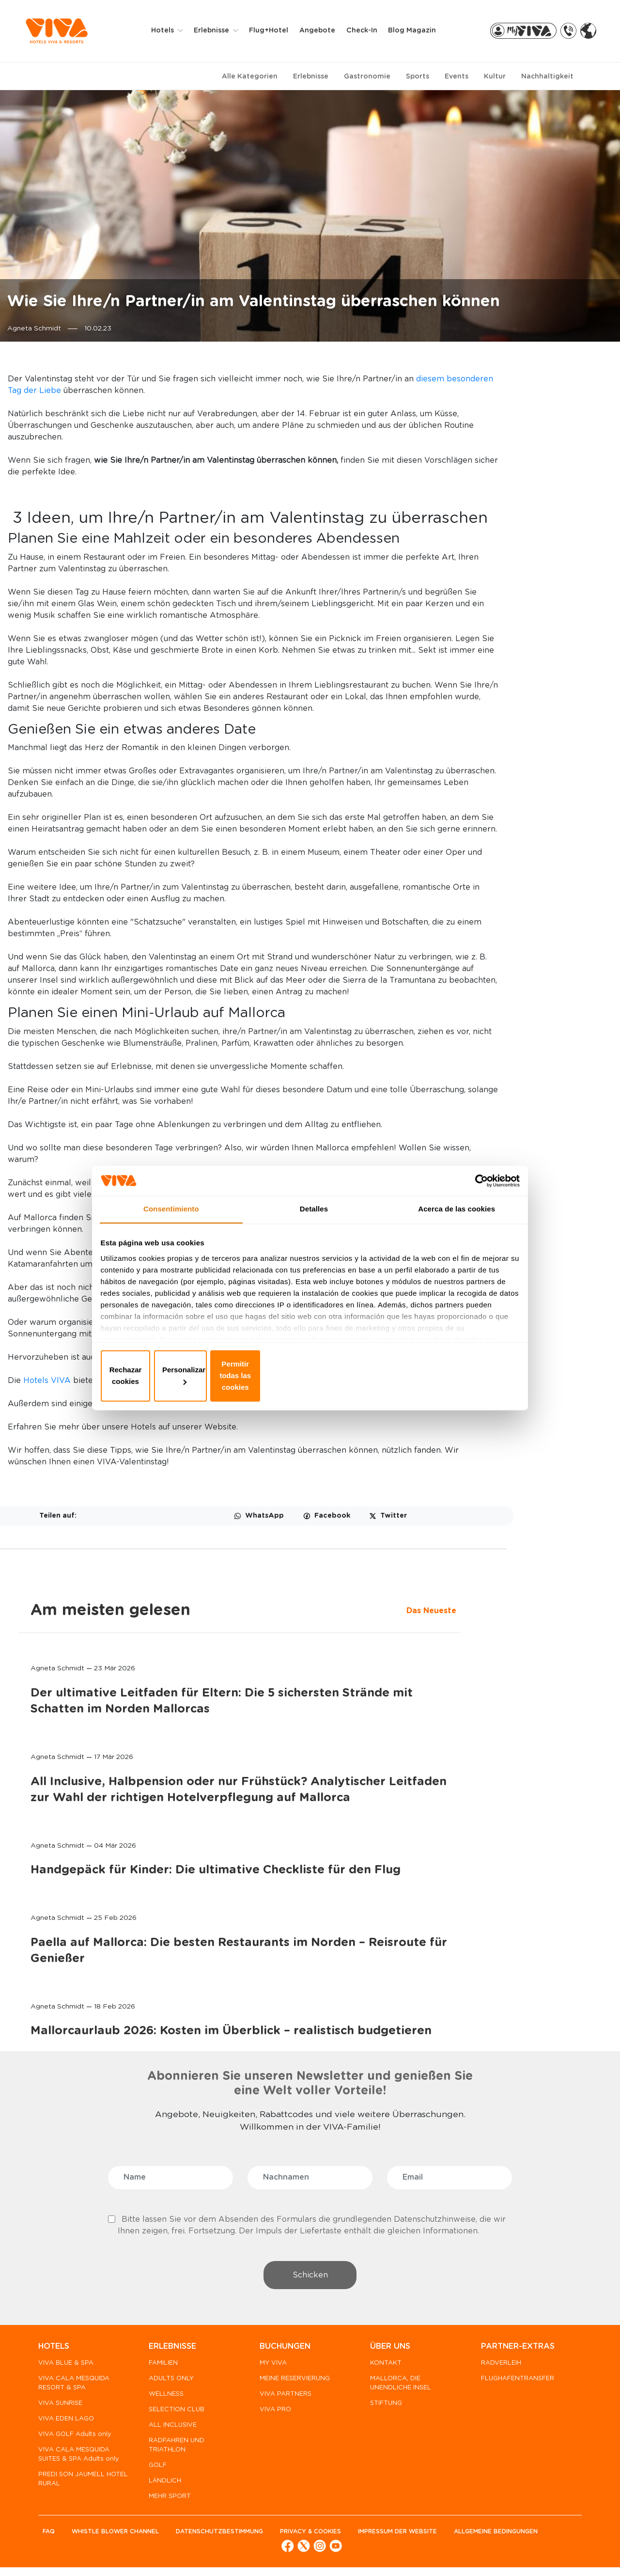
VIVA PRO (271, 2414)
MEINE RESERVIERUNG (291, 2383)
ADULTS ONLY (169, 2383)
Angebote (323, 31)
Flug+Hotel (274, 31)
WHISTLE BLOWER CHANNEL (118, 2536)
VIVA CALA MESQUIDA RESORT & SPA (73, 2387)
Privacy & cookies (319, 2536)
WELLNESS (164, 2398)
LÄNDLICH (163, 2485)
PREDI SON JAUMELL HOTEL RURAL (71, 2493)
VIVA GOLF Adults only (74, 2438)
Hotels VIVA (152, 1781)
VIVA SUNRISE (60, 2407)
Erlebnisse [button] (218, 31)
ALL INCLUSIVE (171, 2429)
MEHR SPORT (168, 2500)
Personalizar (310, 1375)
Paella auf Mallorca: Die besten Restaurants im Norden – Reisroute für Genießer (511, 958)
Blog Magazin (417, 31)
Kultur (495, 77)
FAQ (49, 2536)
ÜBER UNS (384, 2351)
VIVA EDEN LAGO (66, 2423)
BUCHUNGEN (281, 2351)
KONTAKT (380, 2367)
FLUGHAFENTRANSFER (509, 2383)
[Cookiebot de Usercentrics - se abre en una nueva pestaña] (475, 1194)
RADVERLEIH (493, 2367)
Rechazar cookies (171, 1375)
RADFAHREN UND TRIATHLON (174, 2449)
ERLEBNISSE (170, 2351)
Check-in (367, 31)
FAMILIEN (161, 2367)
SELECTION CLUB (174, 2414)
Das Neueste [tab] (478, 404)
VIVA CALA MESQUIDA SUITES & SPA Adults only (73, 2463)
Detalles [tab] (314, 1226)
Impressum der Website (410, 2536)
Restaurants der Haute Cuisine (214, 1664)
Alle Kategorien (250, 77)
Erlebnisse (310, 77)
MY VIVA (269, 2367)
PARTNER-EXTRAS (510, 2351)
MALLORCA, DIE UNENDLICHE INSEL (394, 2387)
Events (456, 77)
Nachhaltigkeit (547, 77)
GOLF (156, 2469)
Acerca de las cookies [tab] (456, 1226)
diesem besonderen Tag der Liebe (312, 390)
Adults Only (263, 1816)
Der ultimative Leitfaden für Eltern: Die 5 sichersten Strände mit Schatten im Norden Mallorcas (516, 513)
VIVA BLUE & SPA (65, 2367)
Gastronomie (367, 77)
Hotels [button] (169, 31)
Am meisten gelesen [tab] (533, 380)
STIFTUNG (380, 2407)
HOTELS (53, 2351)
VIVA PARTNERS (282, 2398)
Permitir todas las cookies (449, 1375)
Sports (417, 77)
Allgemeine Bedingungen (84, 2552)
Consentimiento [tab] (171, 1226)
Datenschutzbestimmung (225, 2536)
